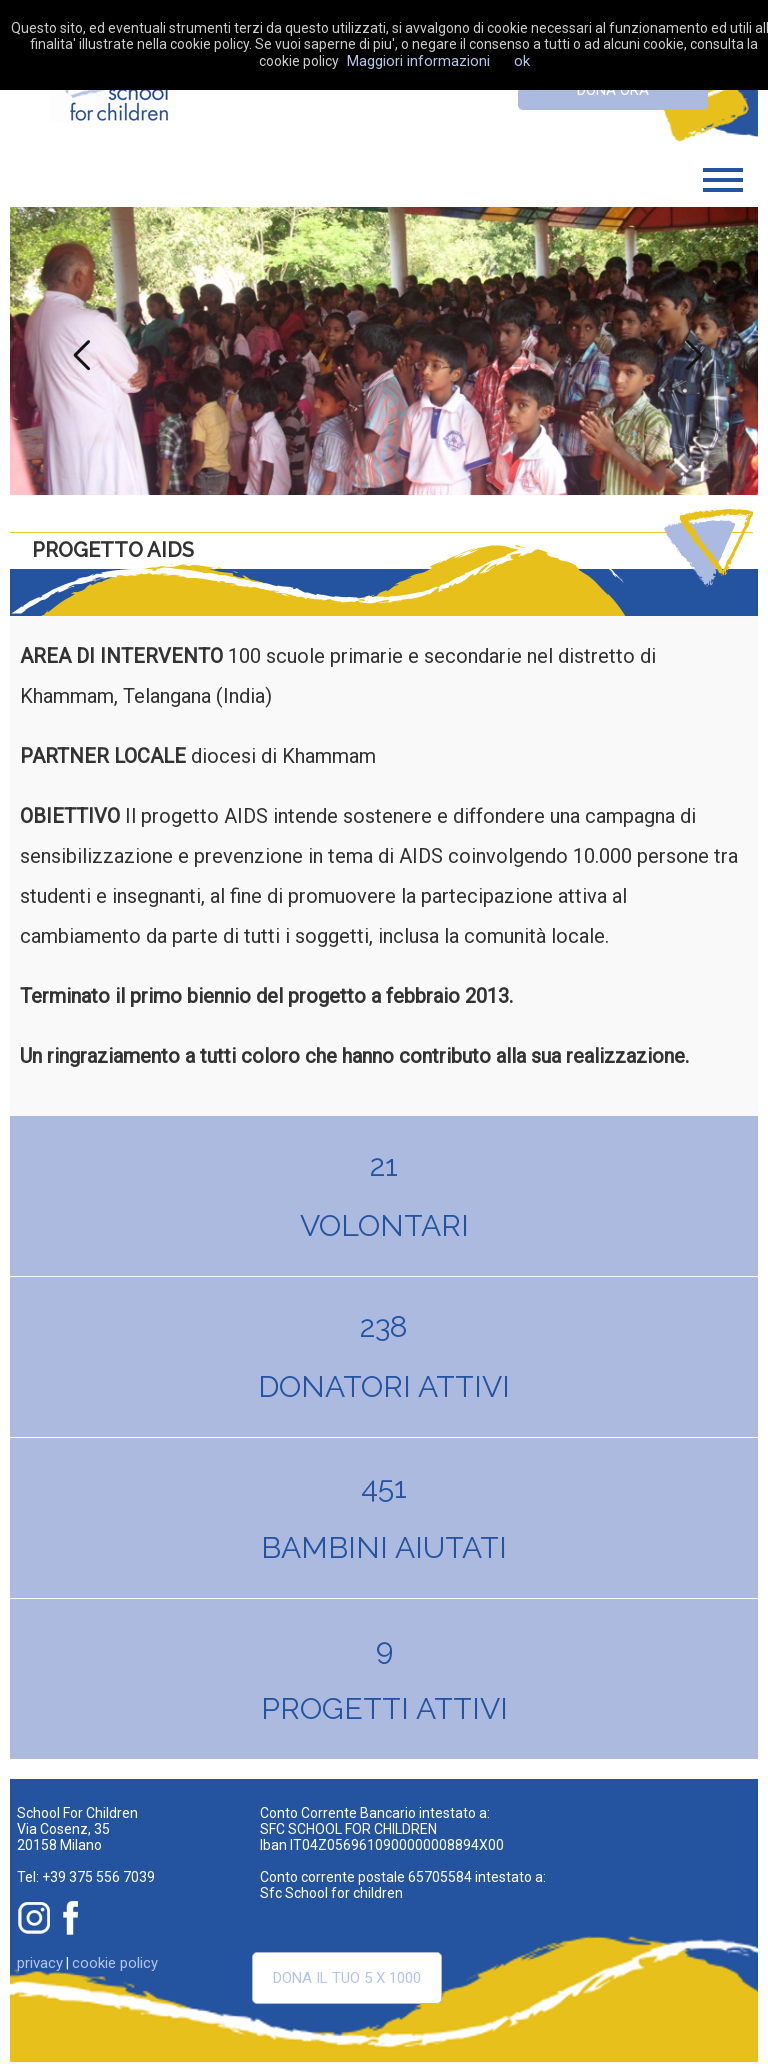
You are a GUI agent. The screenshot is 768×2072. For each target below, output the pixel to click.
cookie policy (115, 1963)
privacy (40, 1963)
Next (691, 351)
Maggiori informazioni (418, 61)
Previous (77, 351)
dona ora (613, 90)
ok (522, 61)
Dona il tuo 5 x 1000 (347, 1978)
